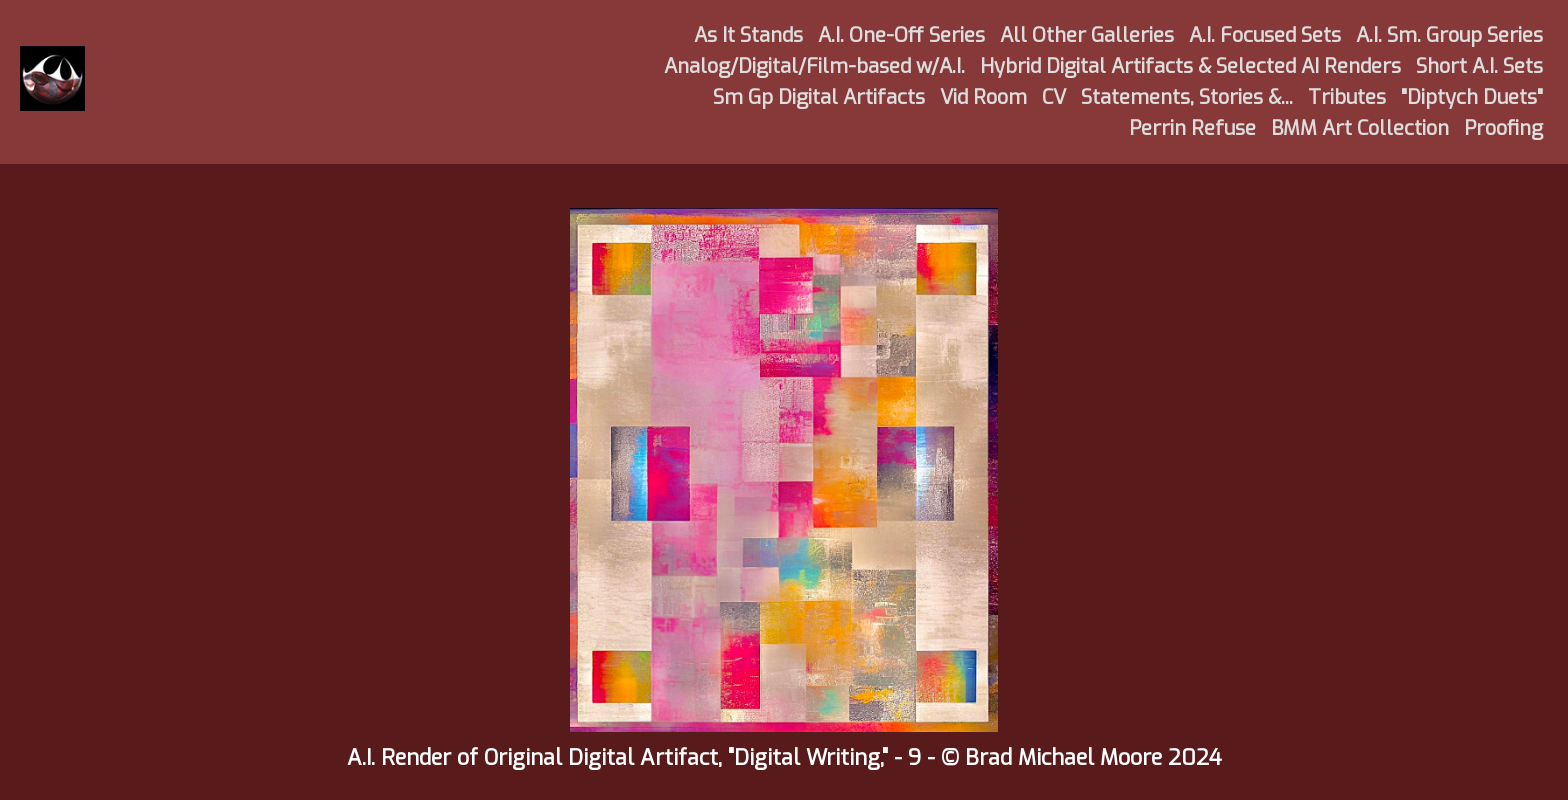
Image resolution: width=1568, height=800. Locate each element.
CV (1054, 97)
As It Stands (748, 35)
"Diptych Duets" (1472, 97)
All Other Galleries (1087, 35)
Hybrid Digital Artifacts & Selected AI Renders (1190, 66)
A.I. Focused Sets (1265, 35)
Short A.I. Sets (1479, 66)
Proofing (1503, 128)
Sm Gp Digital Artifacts (819, 97)
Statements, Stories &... (1187, 97)
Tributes (1347, 97)
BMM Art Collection (1360, 128)
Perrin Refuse (1192, 128)
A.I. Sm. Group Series (1449, 35)
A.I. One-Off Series (901, 35)
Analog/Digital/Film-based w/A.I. (814, 66)
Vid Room (983, 97)
